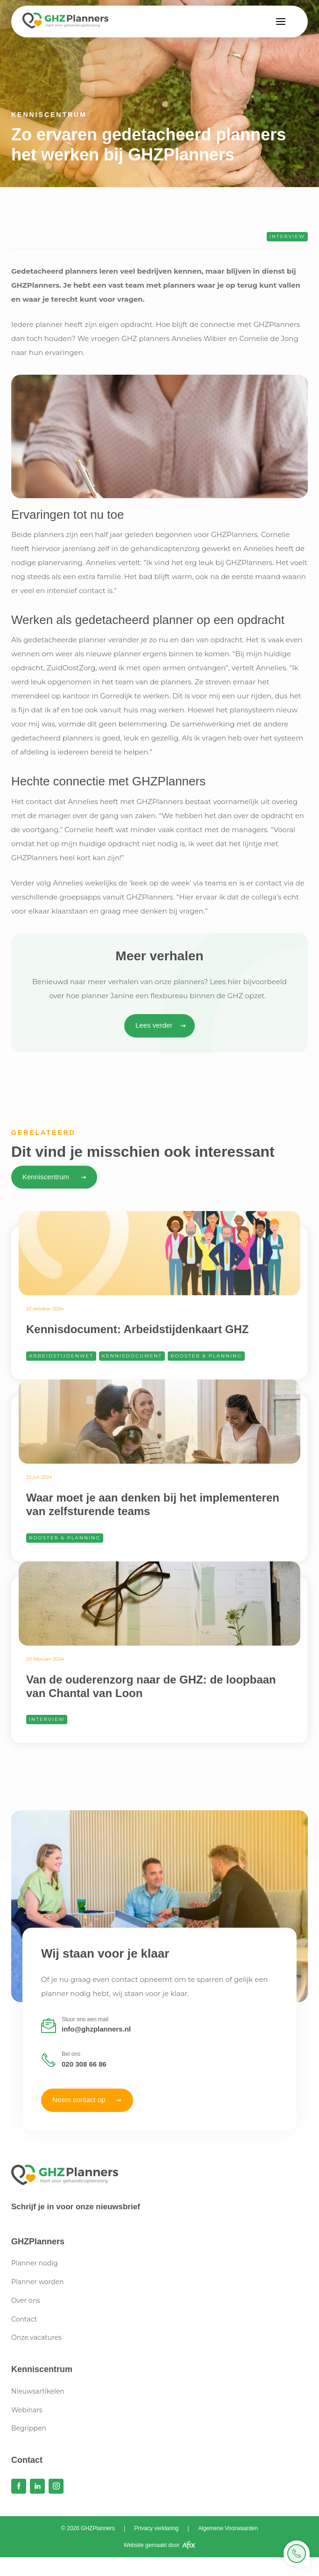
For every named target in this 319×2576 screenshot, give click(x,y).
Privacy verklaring (157, 2528)
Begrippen (28, 2428)
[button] (281, 21)
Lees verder (153, 1025)
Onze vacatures (36, 2337)
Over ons (25, 2300)
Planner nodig (34, 2263)
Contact (24, 2319)
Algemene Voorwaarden (228, 2528)
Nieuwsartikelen (37, 2391)
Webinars (27, 2410)
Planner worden (37, 2282)
